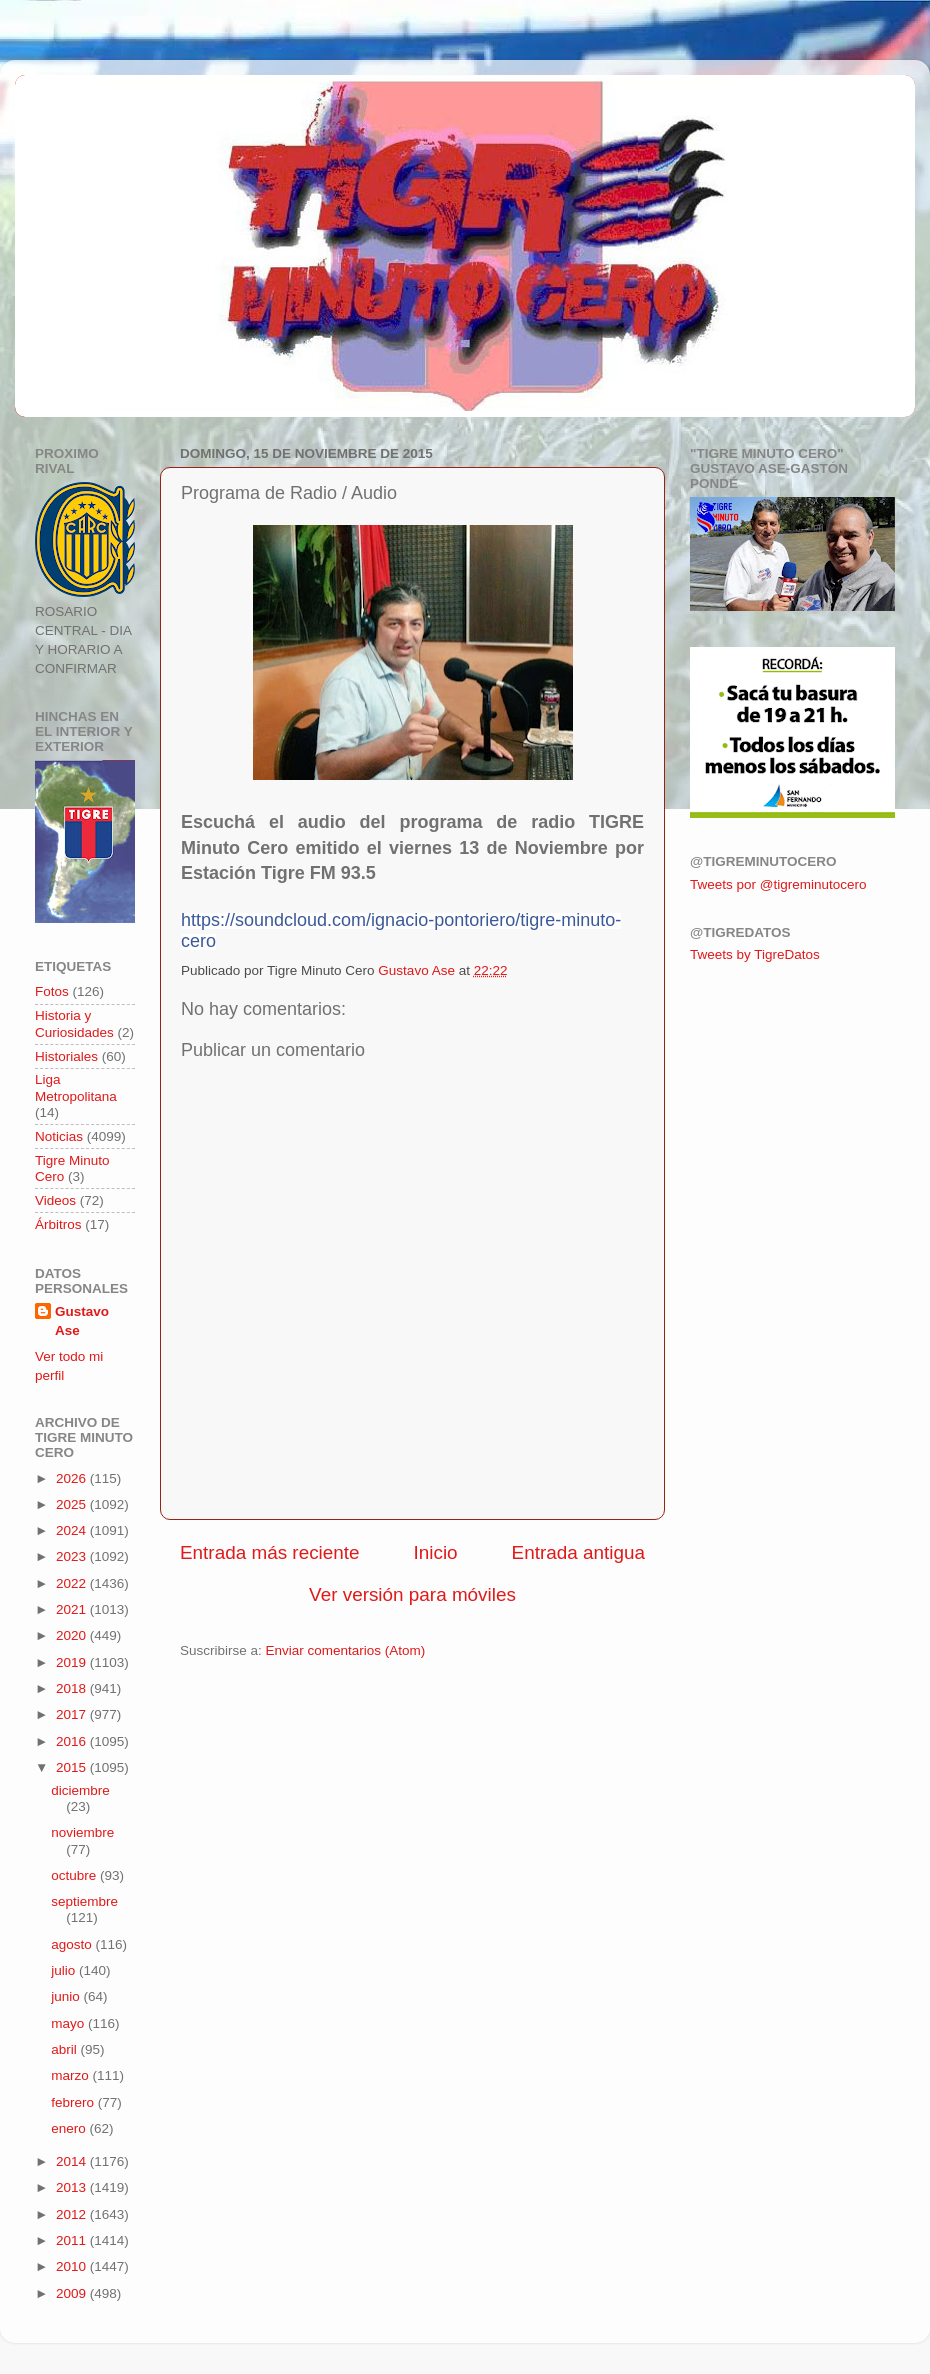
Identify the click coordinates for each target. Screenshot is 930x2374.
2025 (73, 1504)
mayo (69, 2023)
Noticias (59, 1136)
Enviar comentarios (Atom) (346, 1650)
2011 (73, 2240)
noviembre (82, 1832)
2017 (73, 1714)
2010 (73, 2266)
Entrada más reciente (270, 1552)
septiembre (84, 1901)
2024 (73, 1530)
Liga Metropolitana (76, 1087)
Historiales (66, 1056)
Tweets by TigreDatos (755, 954)
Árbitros (58, 1224)
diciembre (80, 1790)
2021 (73, 1609)
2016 (73, 1741)
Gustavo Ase (82, 1321)
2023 (73, 1556)
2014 (73, 2161)
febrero (74, 2102)
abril (65, 2049)
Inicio (436, 1552)
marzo (71, 2075)
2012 (73, 2214)
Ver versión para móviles (412, 1594)
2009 (73, 2293)
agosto (73, 1944)
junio (67, 1996)
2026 (73, 1478)
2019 (73, 1662)
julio (65, 1970)
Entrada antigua (578, 1552)
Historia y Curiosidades (74, 1023)
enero (70, 2128)
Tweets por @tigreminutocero (778, 884)
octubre (75, 1875)
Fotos (52, 991)
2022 (73, 1583)
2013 (73, 2187)
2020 (73, 1635)
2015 (73, 1767)
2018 (73, 1688)
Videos (55, 1200)
